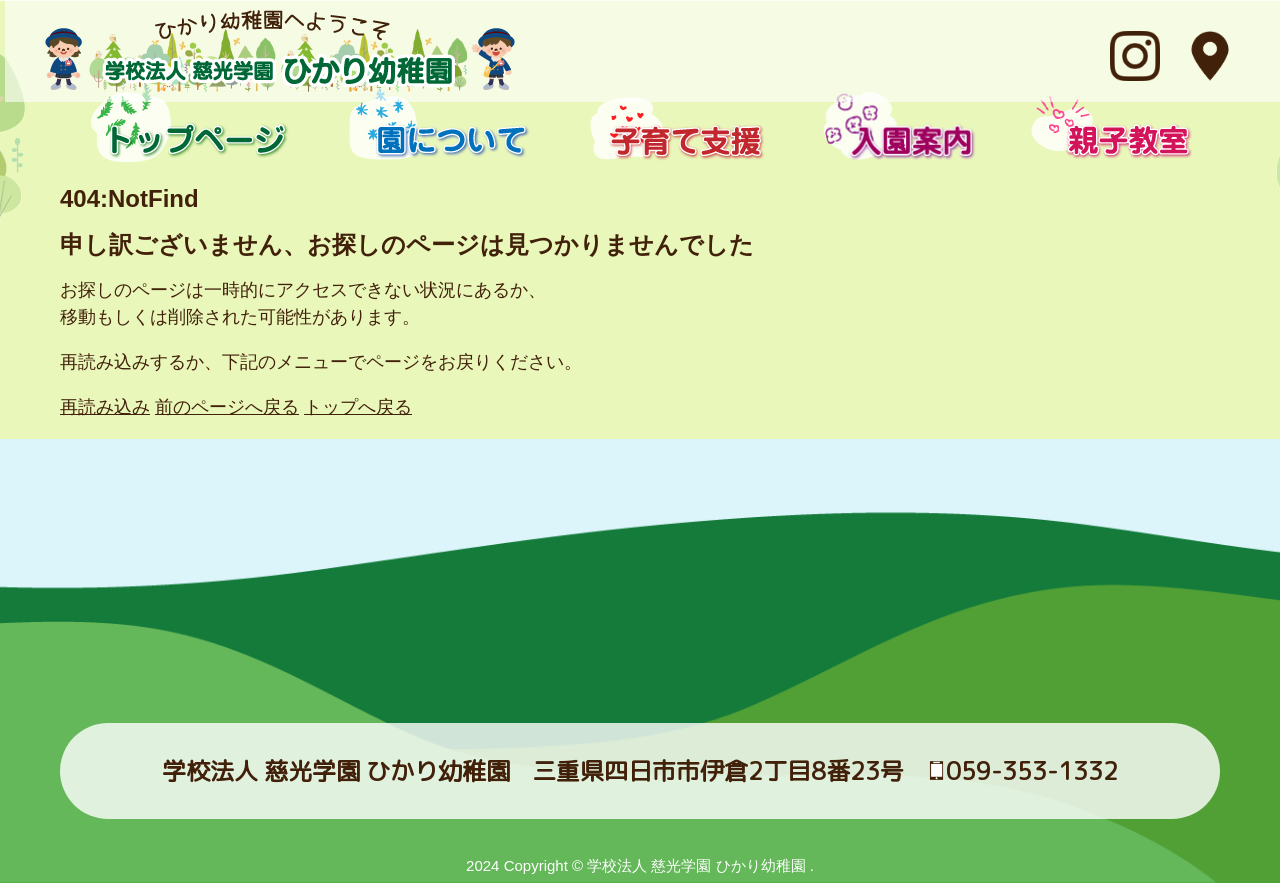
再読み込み (105, 407)
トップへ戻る (358, 407)
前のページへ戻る (227, 407)
